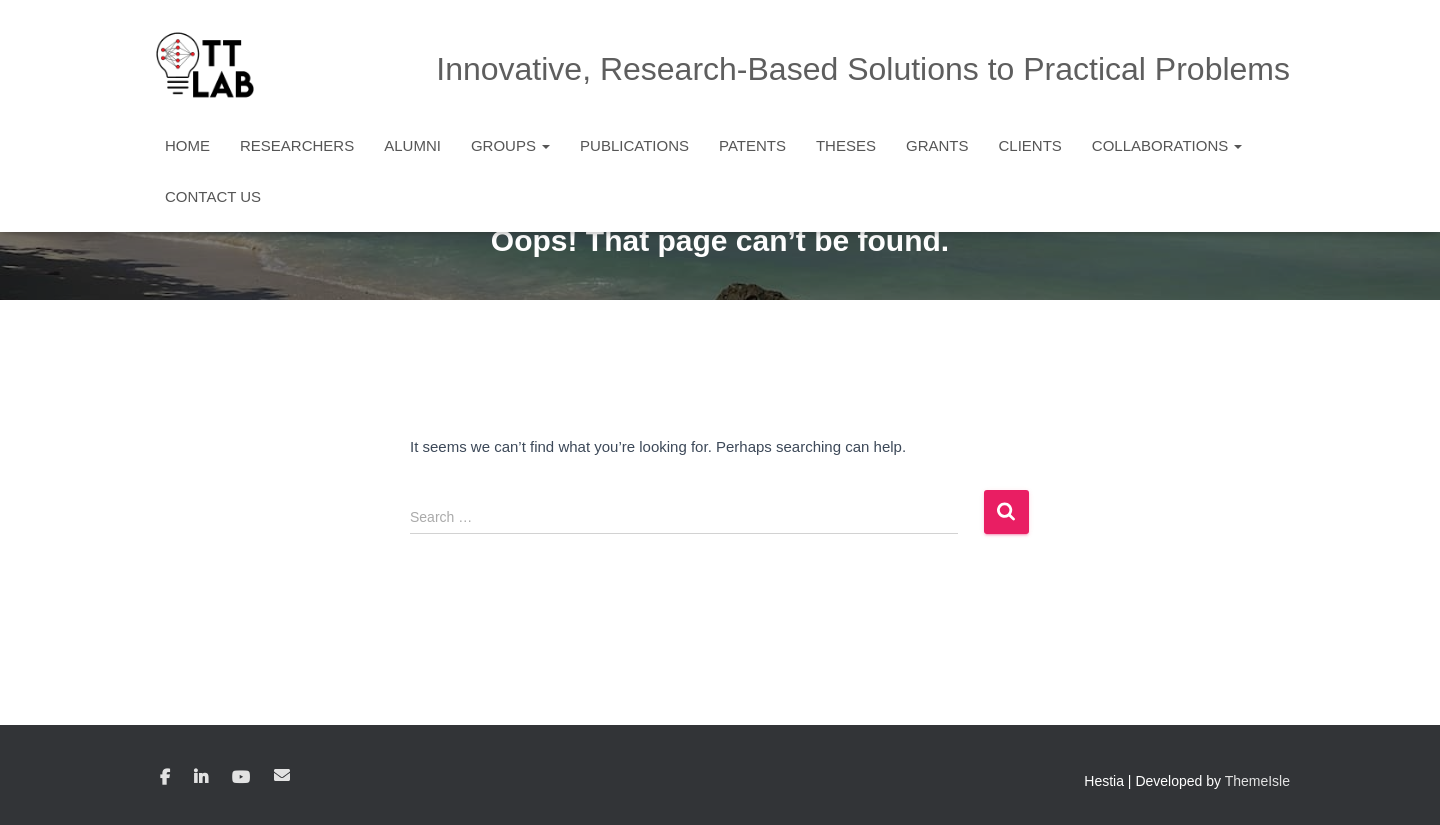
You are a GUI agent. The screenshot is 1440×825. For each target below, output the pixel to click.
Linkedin (201, 778)
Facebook (165, 778)
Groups (510, 145)
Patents (752, 145)
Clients (1029, 145)
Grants (937, 145)
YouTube (241, 778)
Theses (846, 145)
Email (282, 775)
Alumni (412, 145)
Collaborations (1167, 145)
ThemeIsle (1257, 781)
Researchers (297, 145)
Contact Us (213, 196)
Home (187, 145)
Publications (634, 145)
